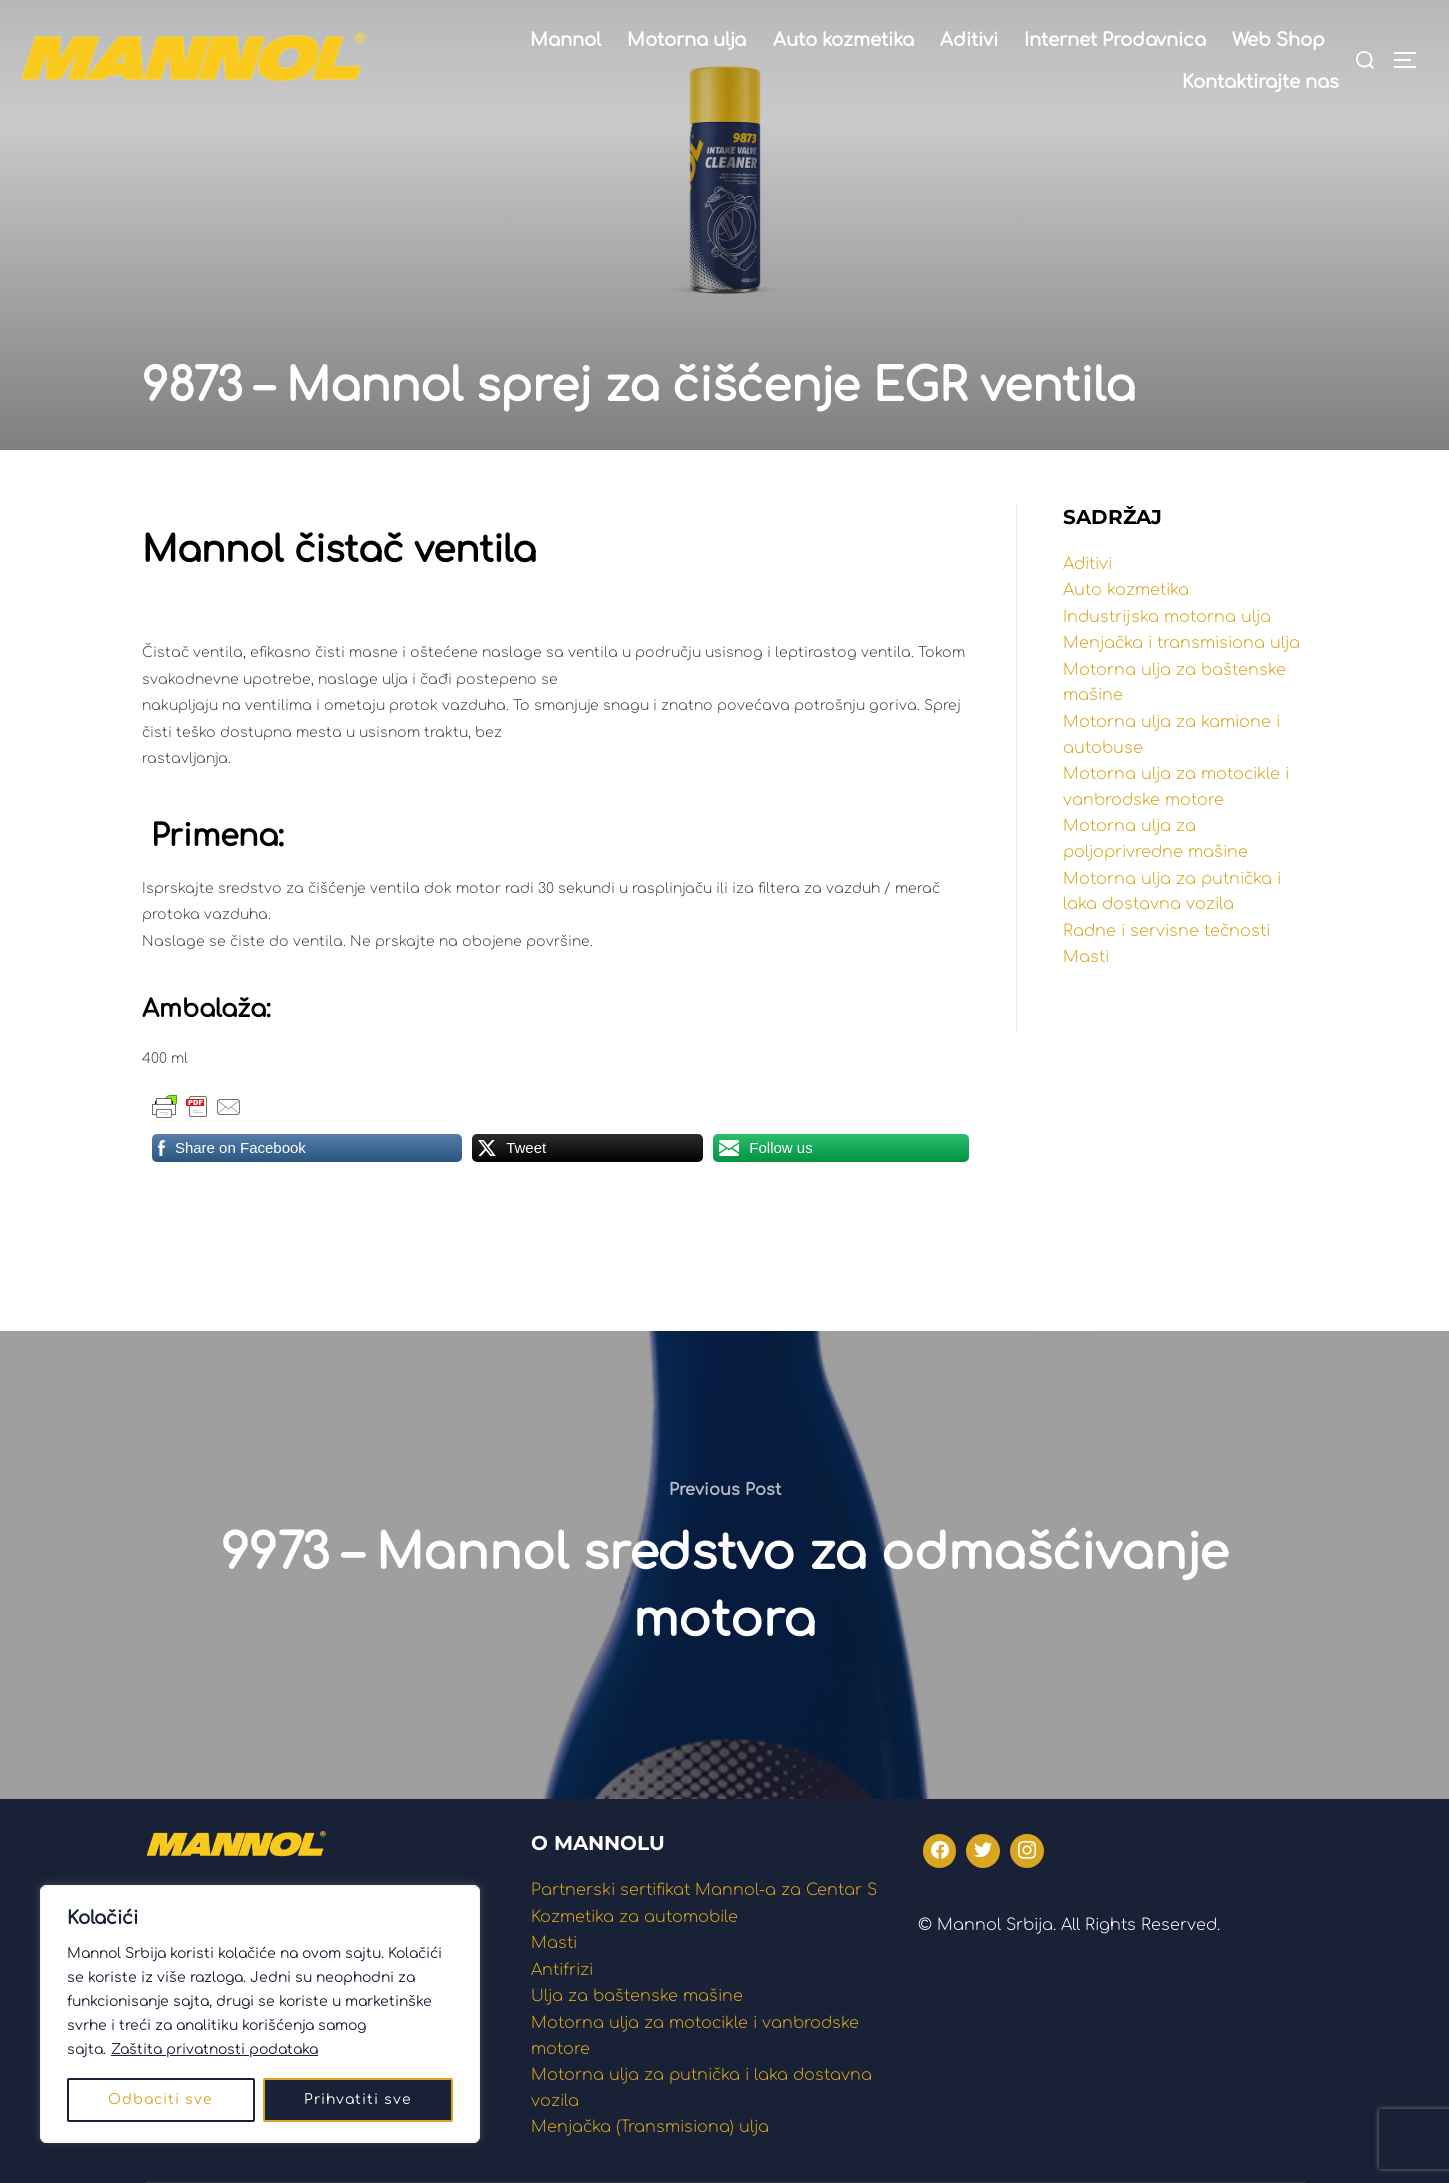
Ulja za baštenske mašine (637, 1996)
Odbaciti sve (160, 2099)
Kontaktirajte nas (1260, 82)
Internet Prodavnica (1115, 40)
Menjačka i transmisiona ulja (1181, 643)
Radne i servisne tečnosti (1166, 931)
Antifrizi (562, 1970)
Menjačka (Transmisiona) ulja (650, 2127)
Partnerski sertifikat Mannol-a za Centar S (704, 1890)
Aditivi (969, 40)
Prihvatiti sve (358, 2099)
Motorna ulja (686, 40)
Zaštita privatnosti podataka (214, 2049)
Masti (1086, 957)
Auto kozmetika (843, 40)
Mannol (565, 40)
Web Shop (1278, 40)
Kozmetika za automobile (634, 1917)
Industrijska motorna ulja (1167, 617)
